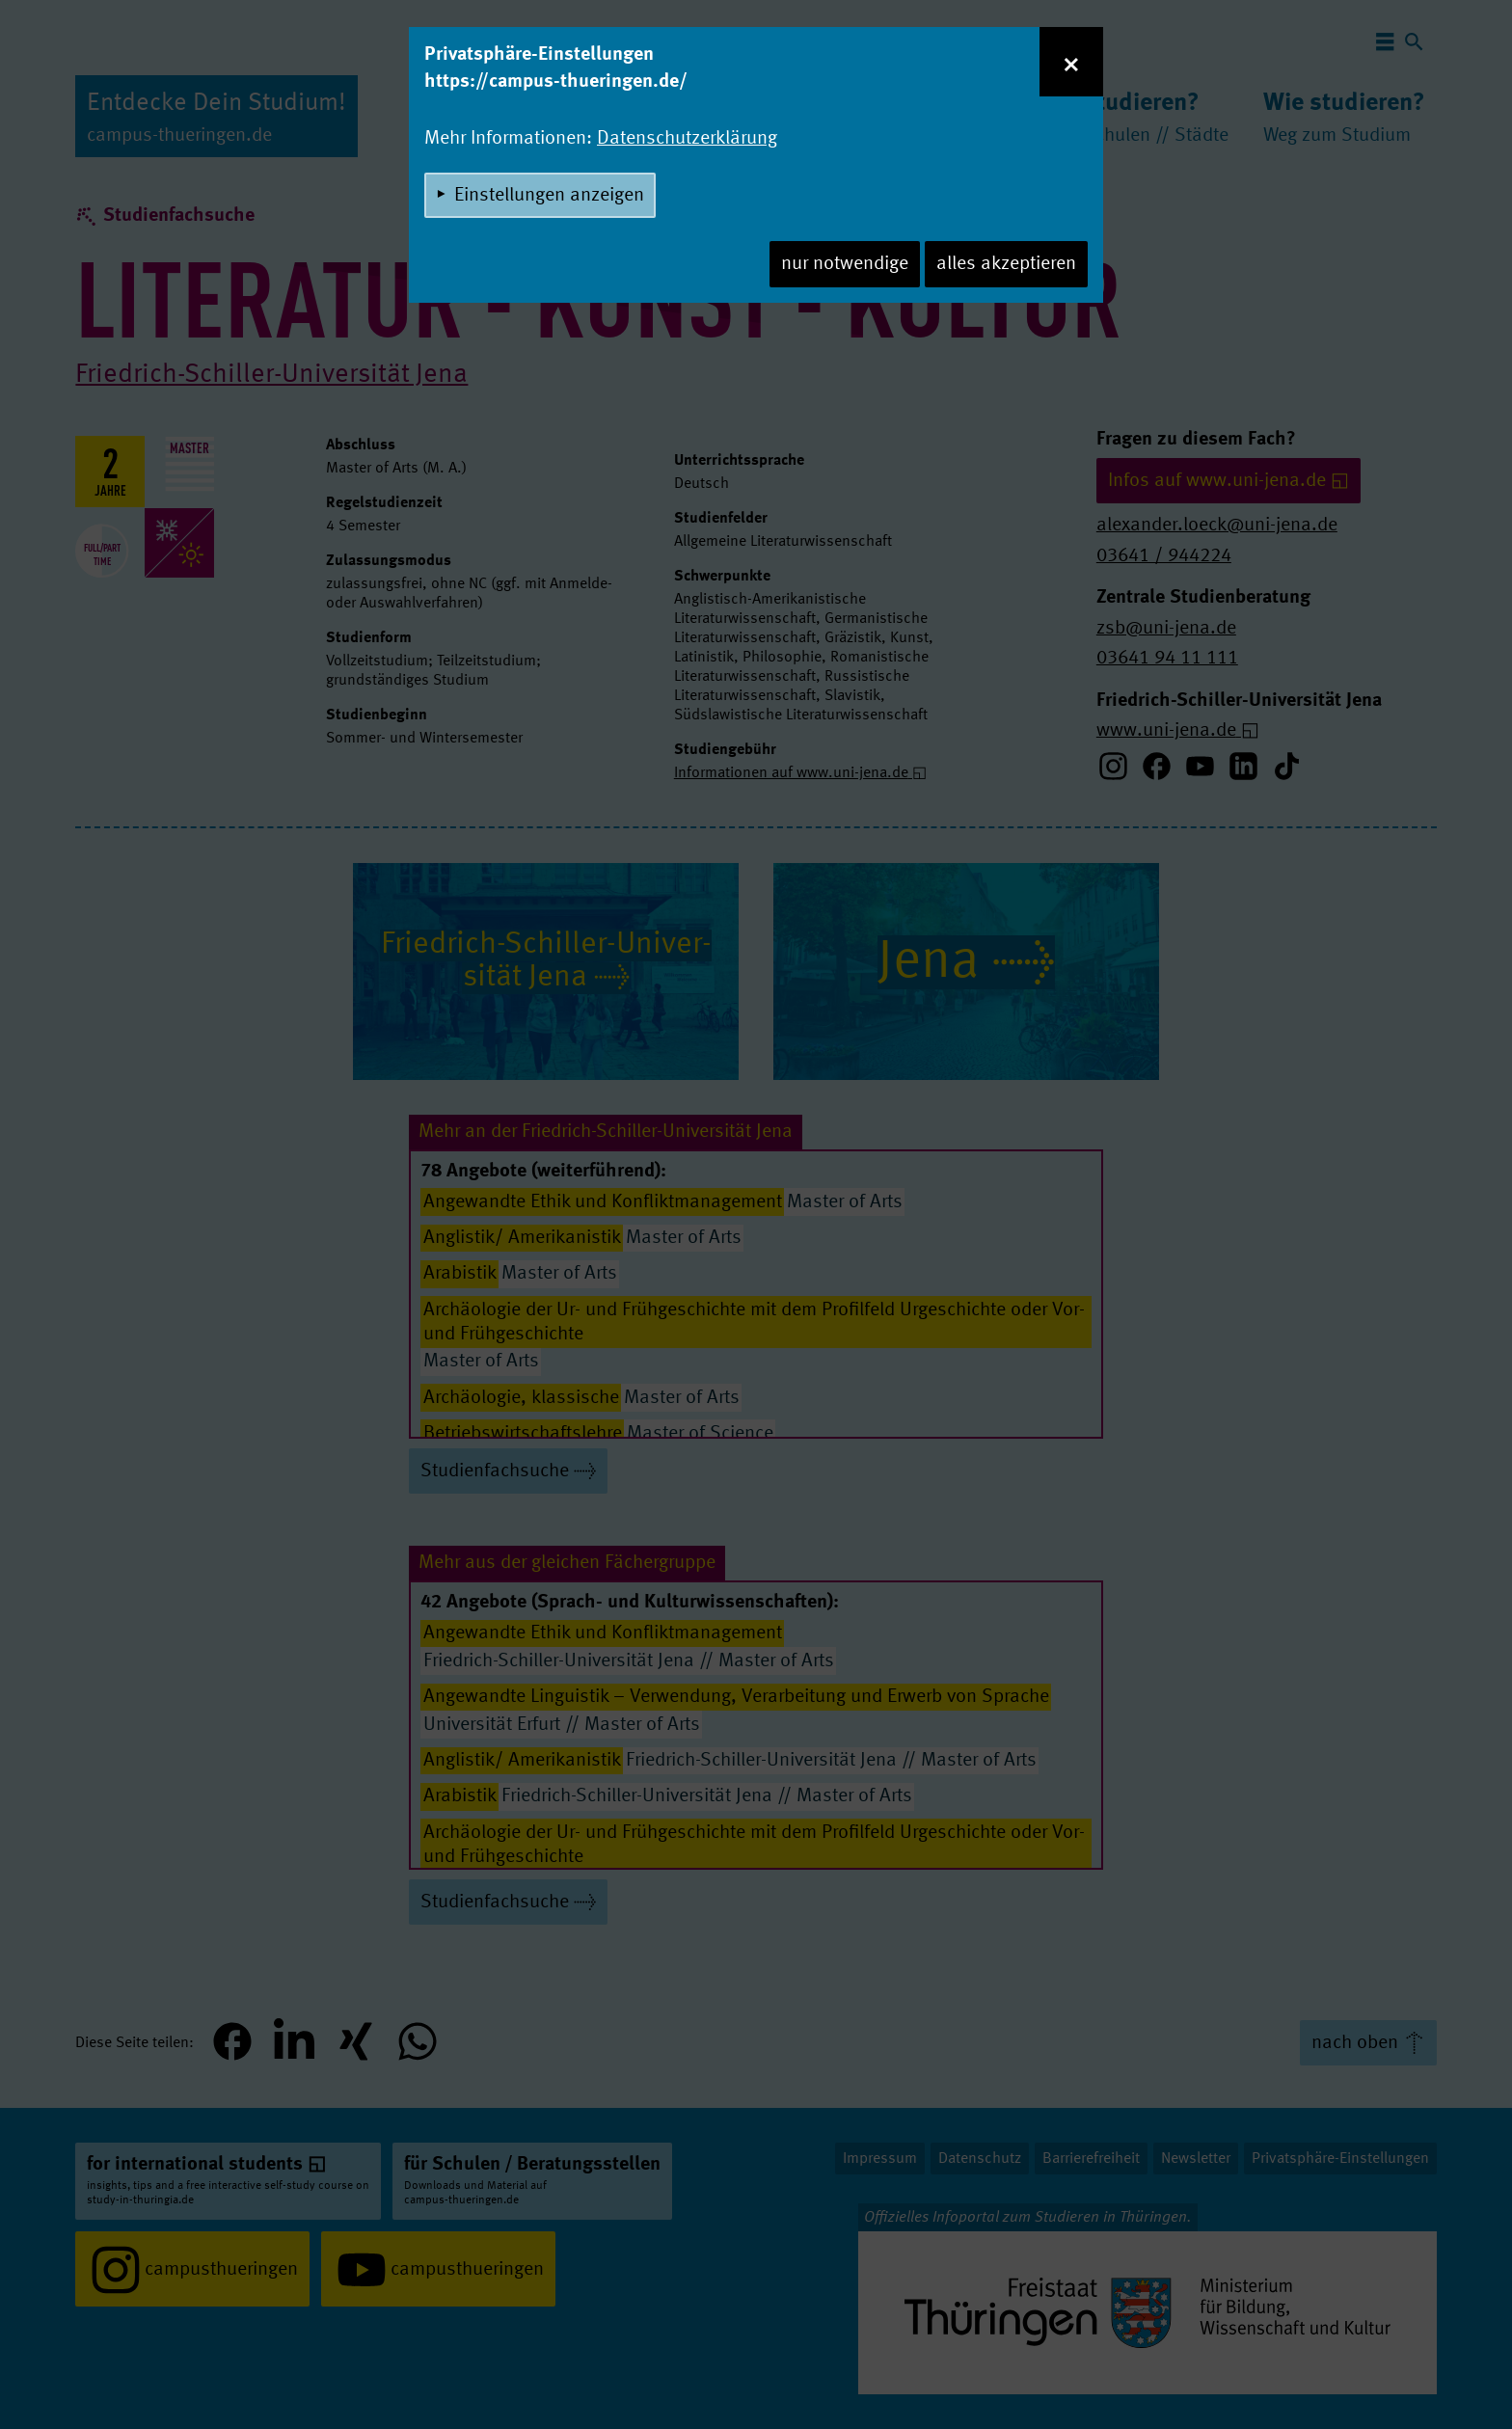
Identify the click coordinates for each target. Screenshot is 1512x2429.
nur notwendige (844, 264)
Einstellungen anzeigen (549, 195)
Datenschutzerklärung (687, 138)
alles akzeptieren (1006, 264)
